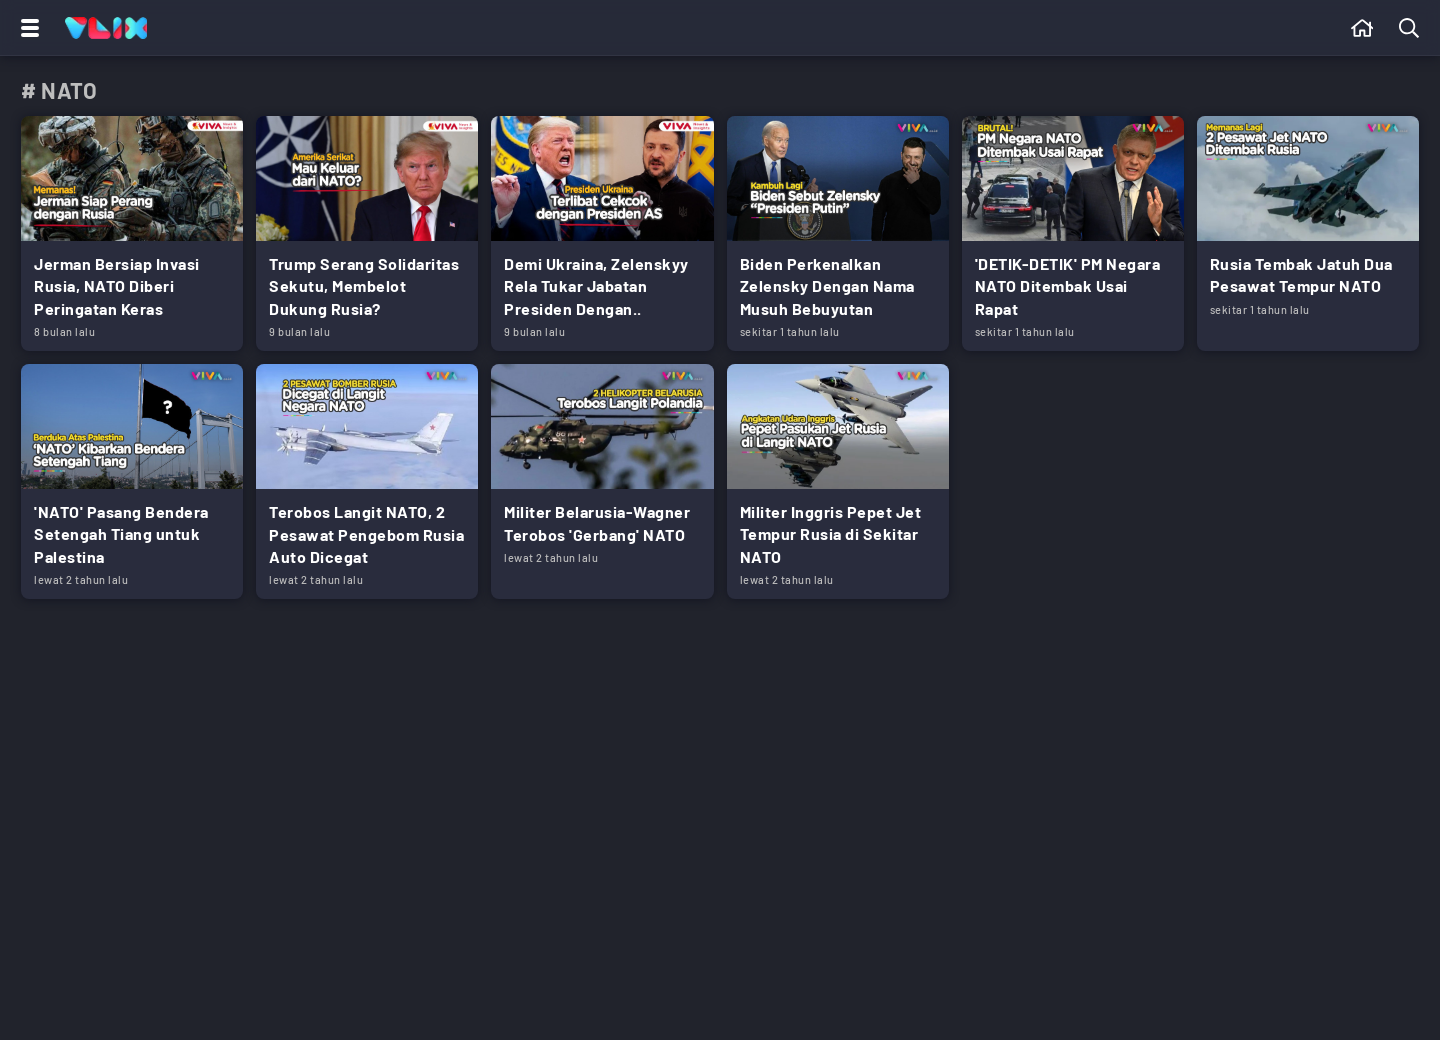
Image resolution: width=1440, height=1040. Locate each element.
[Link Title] (132, 233)
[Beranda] (1362, 28)
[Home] (106, 28)
